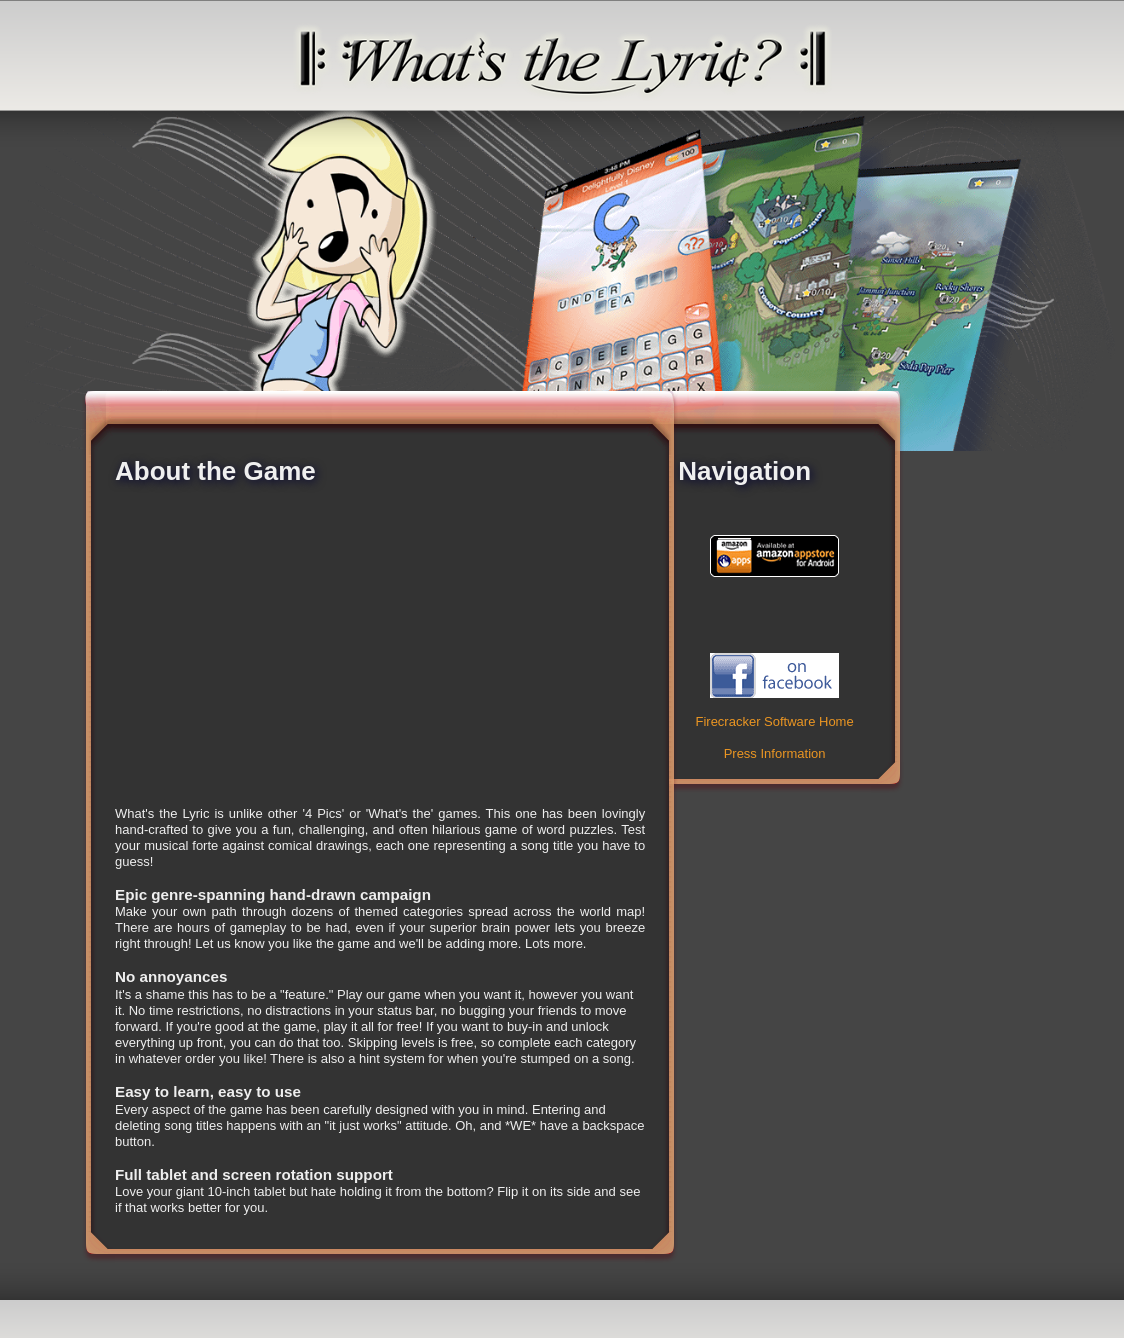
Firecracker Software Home (774, 721)
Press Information (775, 753)
